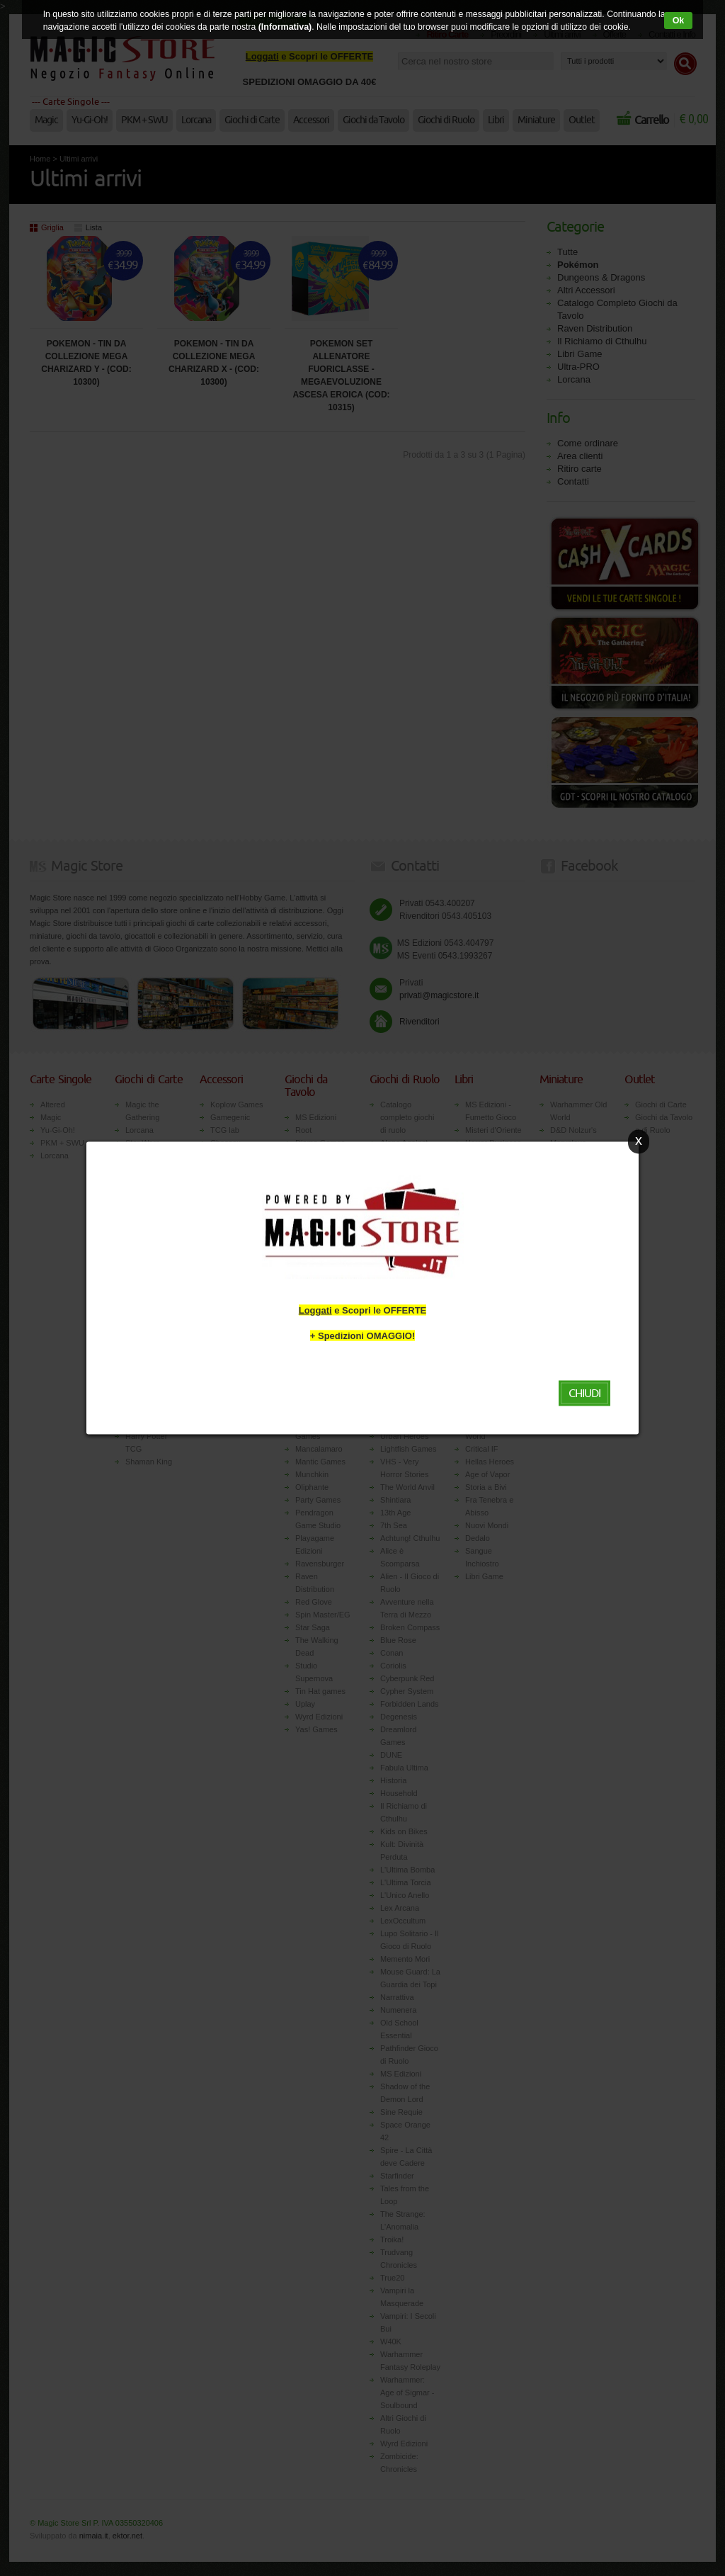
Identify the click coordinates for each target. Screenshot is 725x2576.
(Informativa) (280, 27)
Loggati (315, 1310)
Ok (678, 21)
